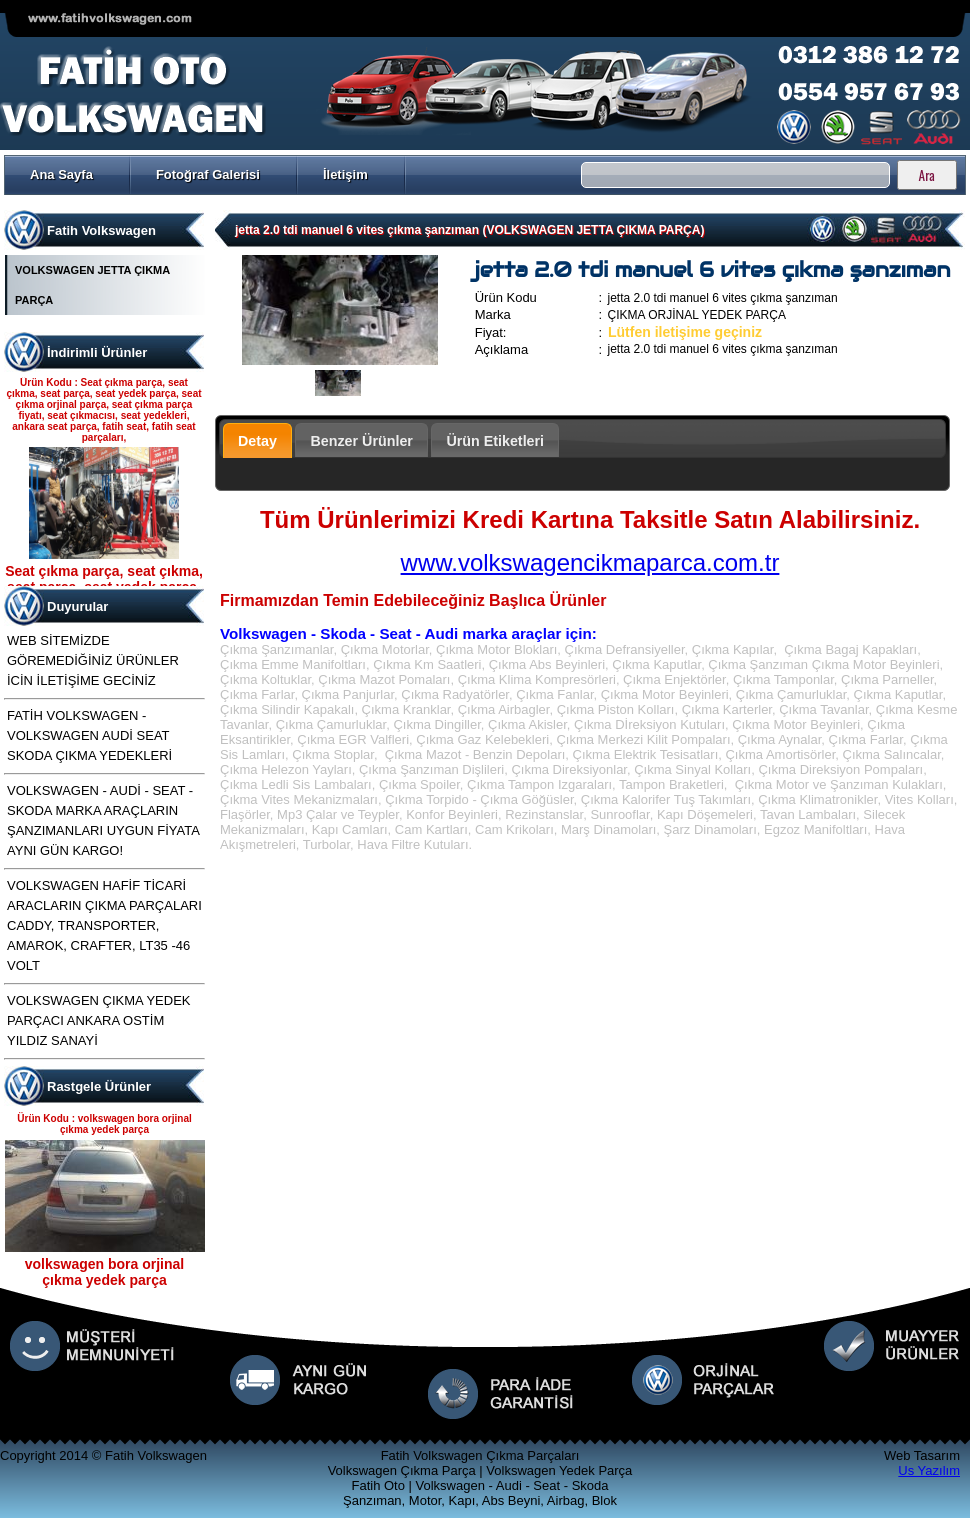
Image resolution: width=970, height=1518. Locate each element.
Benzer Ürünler (361, 441)
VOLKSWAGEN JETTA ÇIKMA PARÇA (92, 285)
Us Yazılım (929, 1470)
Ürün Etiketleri (495, 441)
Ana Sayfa (61, 174)
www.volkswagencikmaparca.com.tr (590, 562)
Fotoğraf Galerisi (208, 174)
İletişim (345, 174)
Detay (257, 441)
